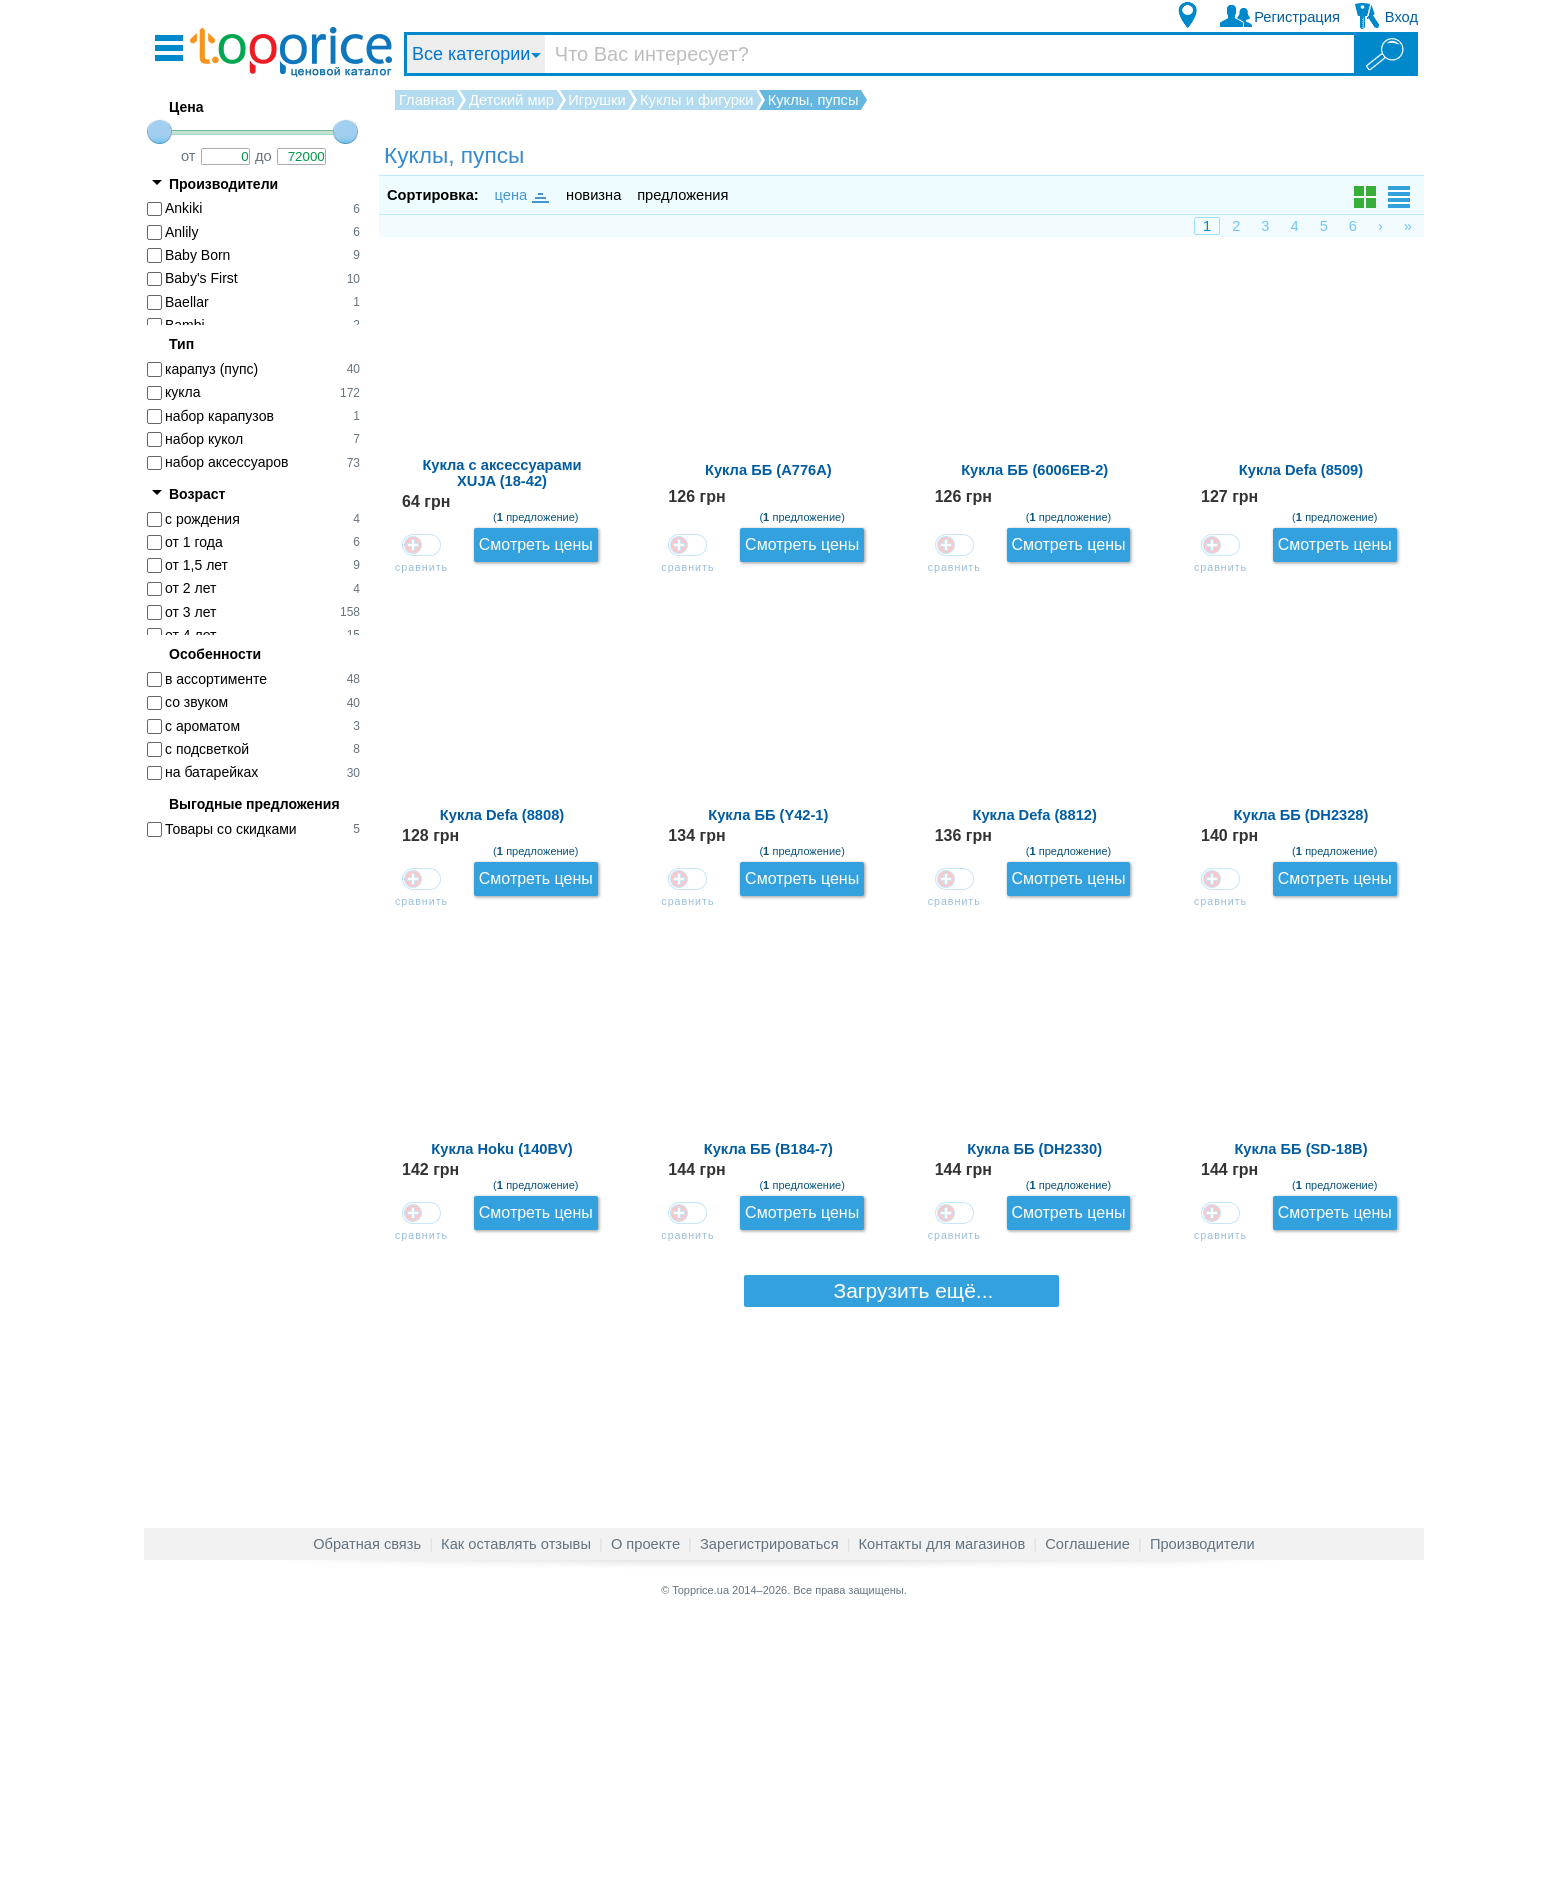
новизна (593, 195)
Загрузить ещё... (902, 1724)
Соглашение (1087, 1804)
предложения (682, 195)
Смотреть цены (1352, 290)
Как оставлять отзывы (516, 1804)
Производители (1202, 1804)
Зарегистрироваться (769, 1804)
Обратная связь (367, 1804)
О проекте (645, 1804)
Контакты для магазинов (942, 1804)
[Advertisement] (264, 1161)
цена (521, 195)
